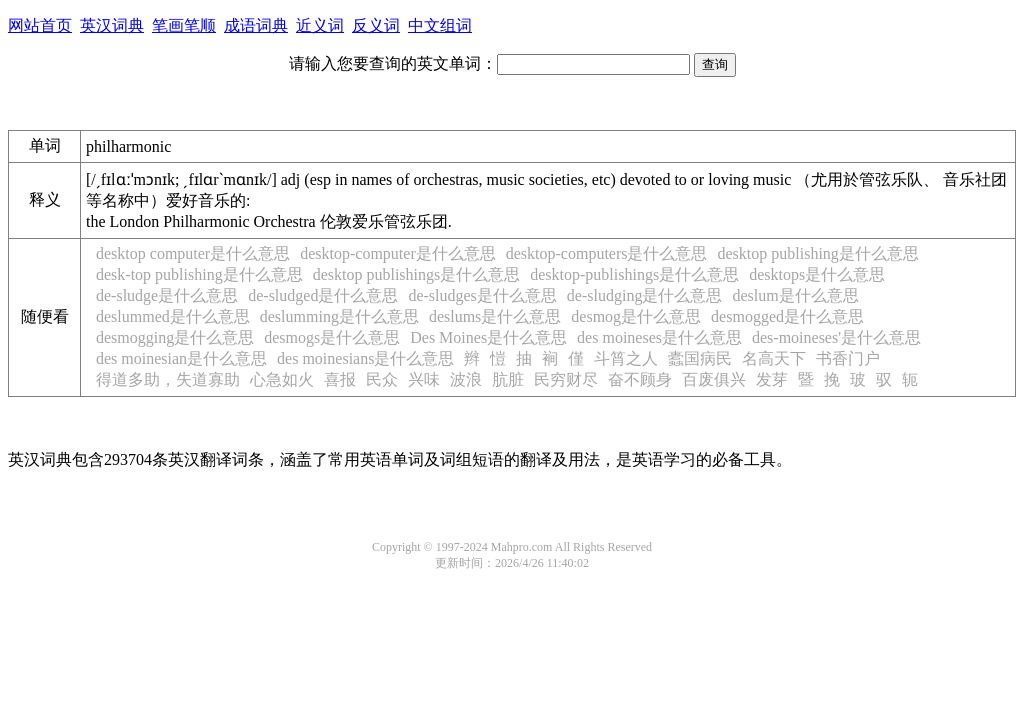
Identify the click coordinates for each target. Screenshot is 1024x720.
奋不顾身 (640, 379)
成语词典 (256, 25)
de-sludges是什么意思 (482, 295)
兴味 (424, 379)
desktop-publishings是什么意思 (634, 274)
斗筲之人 (626, 358)
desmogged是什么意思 (787, 316)
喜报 (340, 379)
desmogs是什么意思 (332, 337)
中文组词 (440, 25)
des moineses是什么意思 (659, 337)
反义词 (376, 25)
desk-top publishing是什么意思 (199, 274)
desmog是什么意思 (636, 316)
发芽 (772, 379)
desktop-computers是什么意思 (607, 253)
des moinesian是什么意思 (181, 358)
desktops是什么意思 (817, 274)
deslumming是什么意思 (339, 316)
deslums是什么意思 (495, 316)
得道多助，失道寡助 (168, 379)
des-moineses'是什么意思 (836, 337)
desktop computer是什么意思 (193, 253)
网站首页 (40, 25)
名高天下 (774, 358)
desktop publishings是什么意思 (417, 274)
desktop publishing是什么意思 (817, 253)
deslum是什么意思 (795, 295)
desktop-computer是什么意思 (398, 253)
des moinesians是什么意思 (365, 358)
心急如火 (282, 379)
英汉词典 (112, 25)
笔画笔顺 (184, 25)
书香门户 (848, 358)
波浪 (466, 379)
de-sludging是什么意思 (645, 295)
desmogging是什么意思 (175, 337)
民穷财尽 (566, 379)
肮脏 (508, 379)
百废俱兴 (714, 379)
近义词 (320, 25)
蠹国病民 (700, 358)
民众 (382, 379)
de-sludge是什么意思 (167, 295)
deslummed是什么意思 (173, 316)
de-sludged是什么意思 (323, 295)
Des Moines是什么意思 (488, 337)
